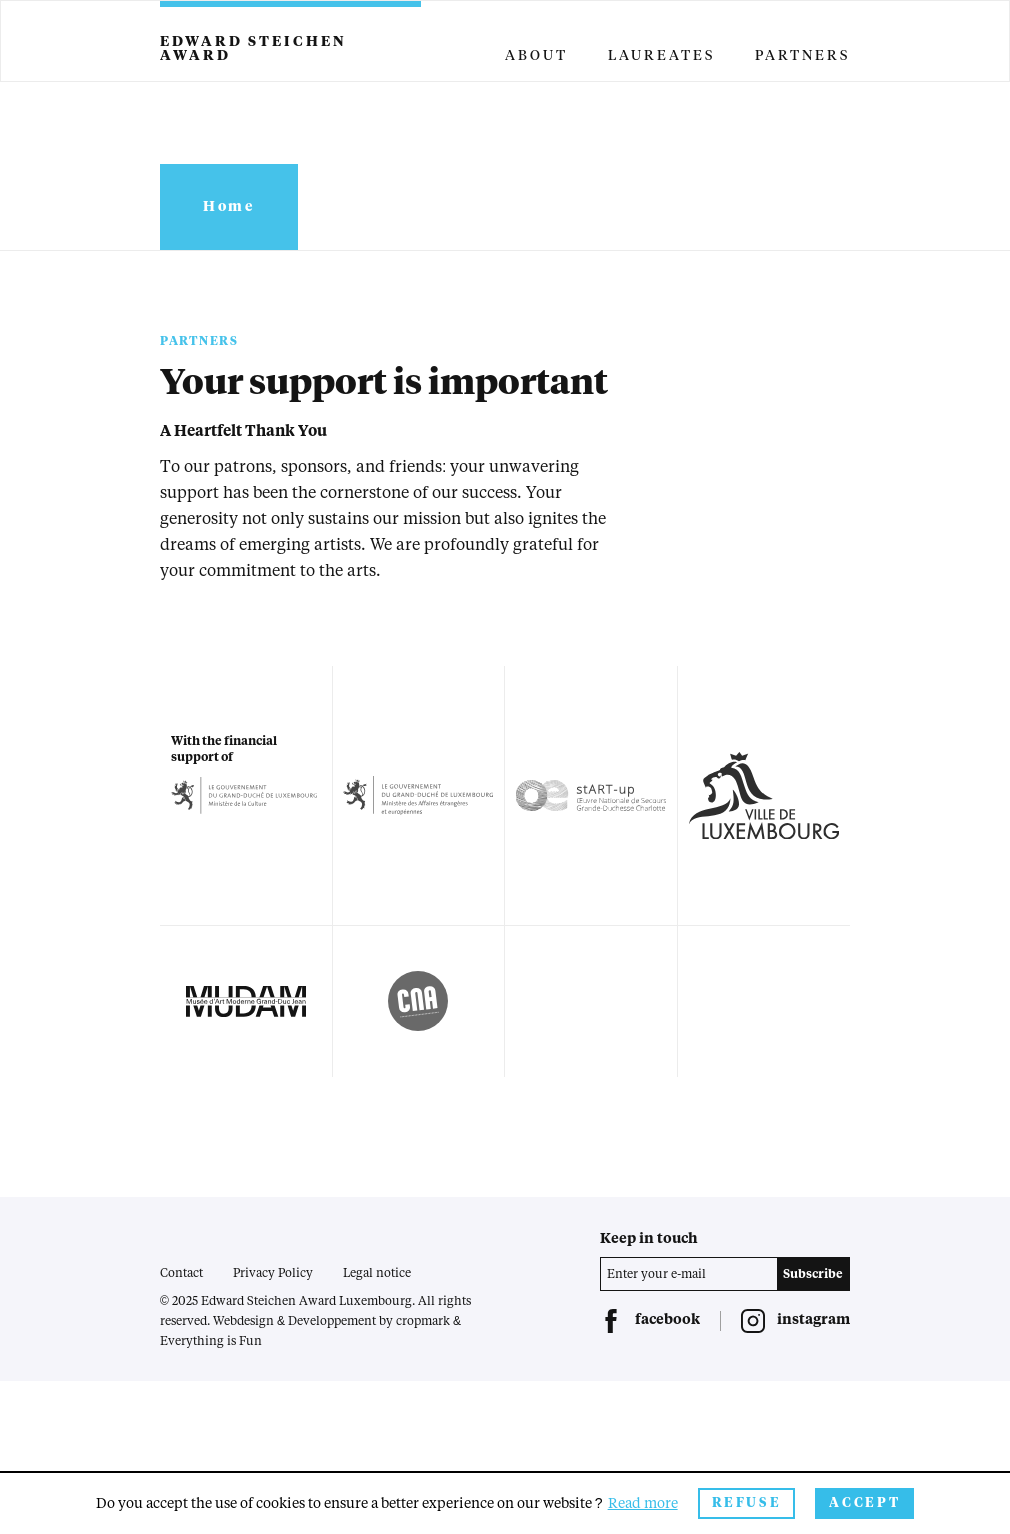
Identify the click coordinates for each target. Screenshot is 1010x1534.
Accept (864, 1503)
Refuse (747, 1503)
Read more (643, 1504)
